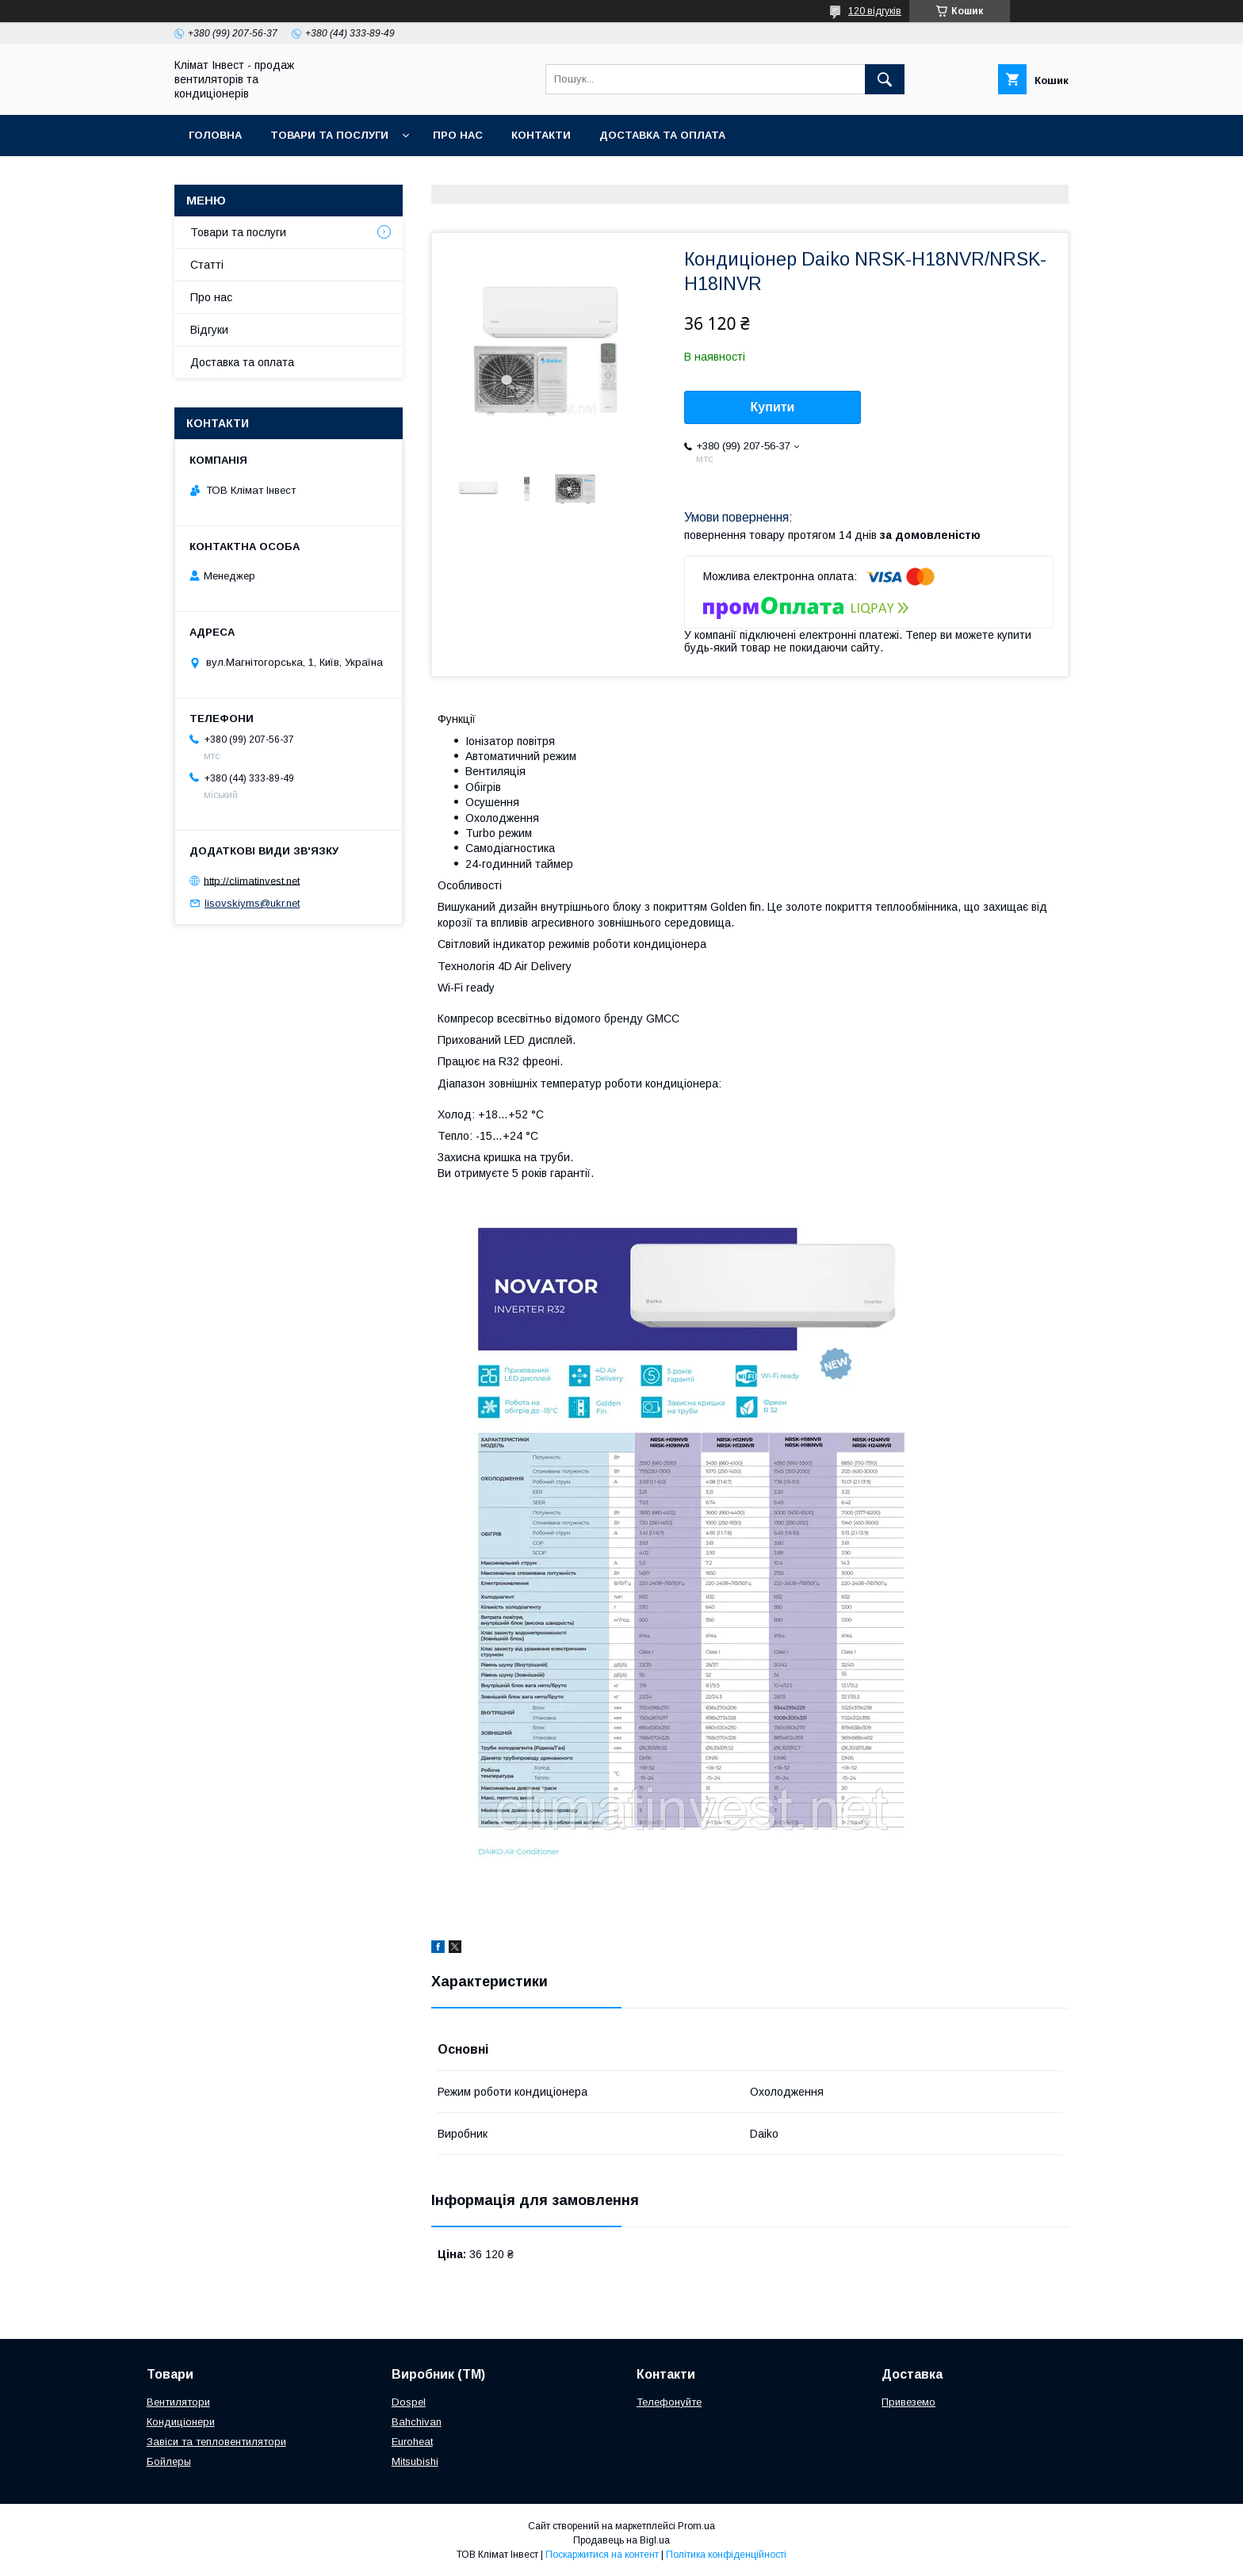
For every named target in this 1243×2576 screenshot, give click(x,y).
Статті (207, 264)
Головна (215, 135)
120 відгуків (874, 11)
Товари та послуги (329, 135)
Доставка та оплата (662, 135)
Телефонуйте (669, 2402)
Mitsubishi (415, 2461)
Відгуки (209, 329)
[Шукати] (885, 79)
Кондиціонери (181, 2422)
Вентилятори (178, 2402)
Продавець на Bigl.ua (621, 2540)
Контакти (541, 135)
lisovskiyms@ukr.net (252, 903)
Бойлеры (169, 2461)
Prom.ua (696, 2526)
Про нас (458, 135)
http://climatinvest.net (252, 880)
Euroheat (412, 2442)
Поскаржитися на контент (602, 2554)
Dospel (409, 2402)
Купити (773, 407)
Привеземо (908, 2402)
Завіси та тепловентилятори (216, 2442)
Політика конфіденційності (726, 2554)
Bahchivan (417, 2422)
